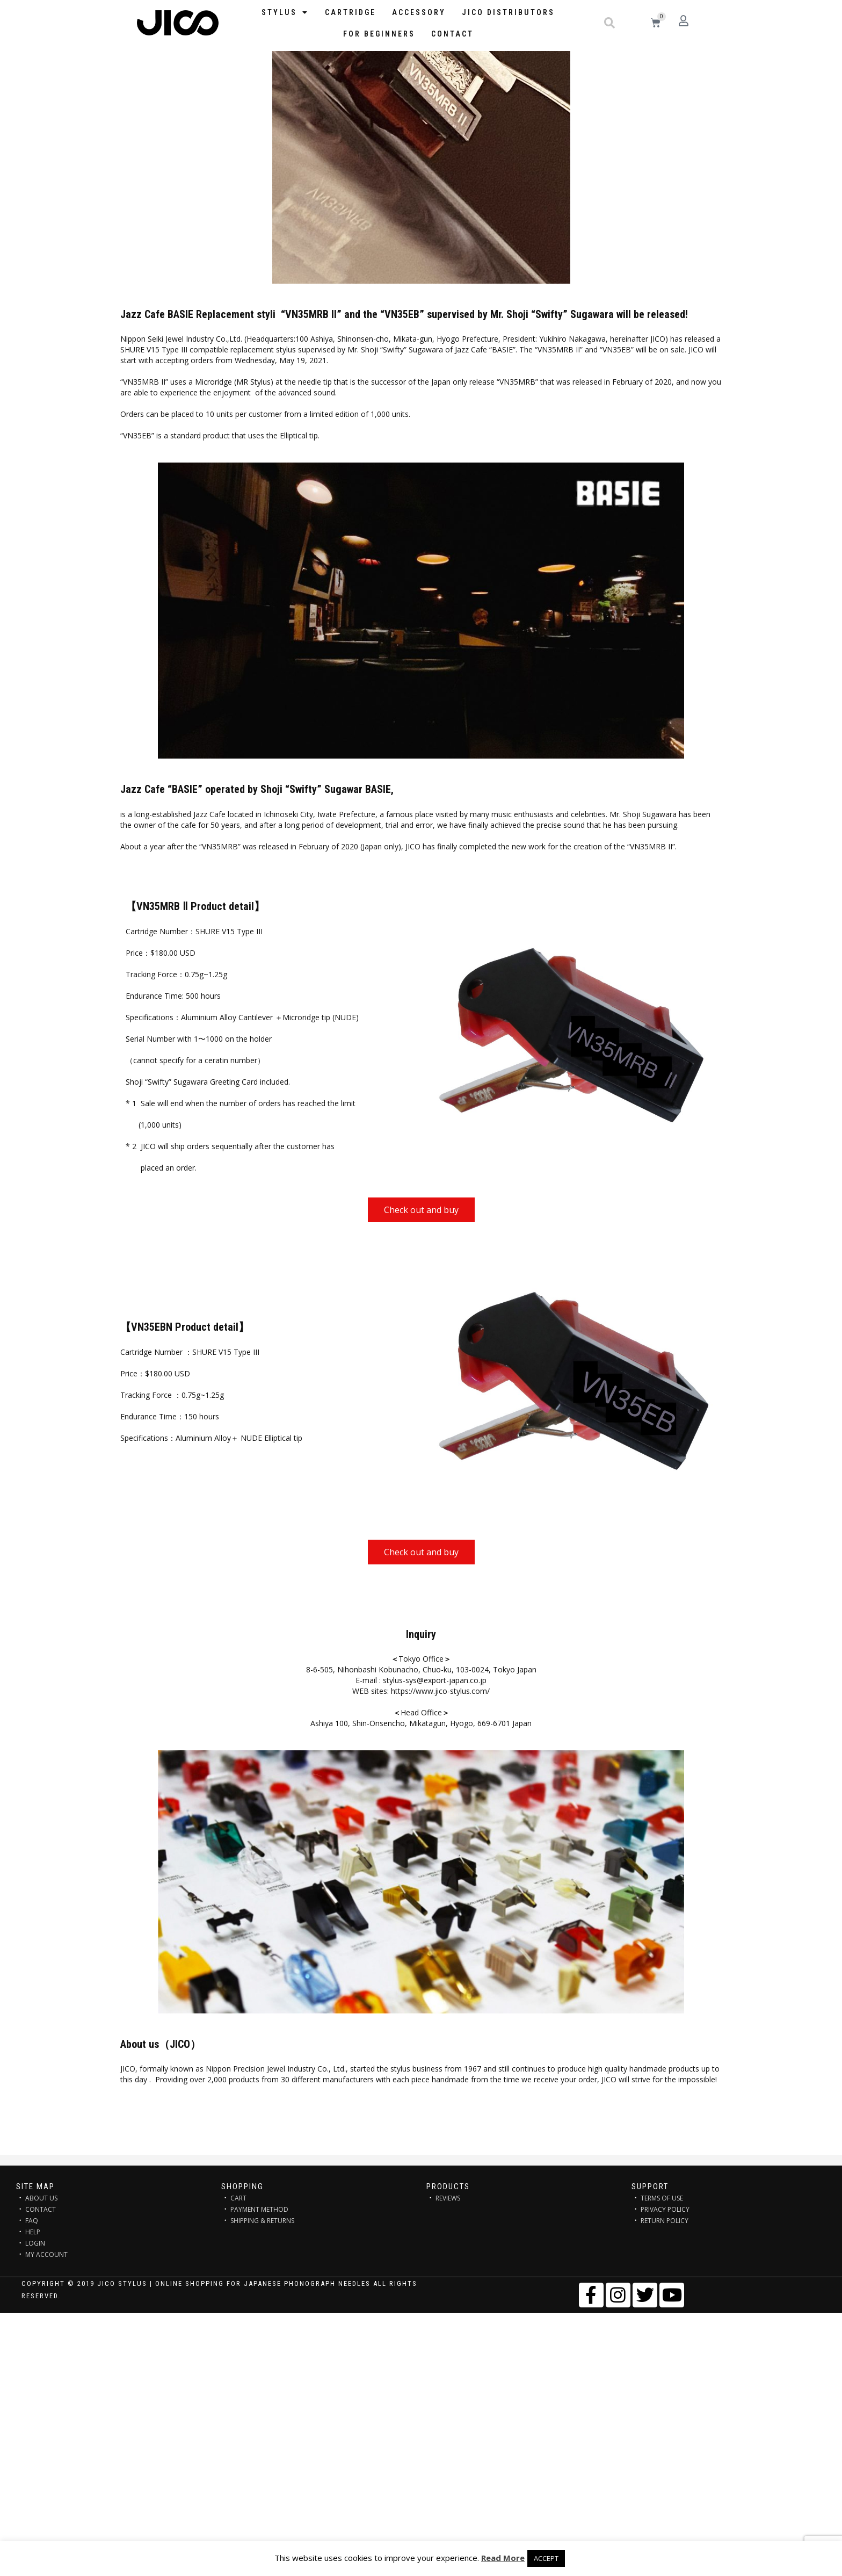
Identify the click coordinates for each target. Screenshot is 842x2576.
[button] (609, 23)
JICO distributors (508, 12)
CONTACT (40, 2209)
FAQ (31, 2220)
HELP (32, 2231)
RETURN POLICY (664, 2220)
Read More (503, 2557)
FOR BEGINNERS (379, 34)
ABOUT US (41, 2198)
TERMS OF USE (662, 2198)
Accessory (419, 12)
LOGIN (35, 2243)
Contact (452, 34)
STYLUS (285, 12)
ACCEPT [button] (546, 2558)
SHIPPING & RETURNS (262, 2220)
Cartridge (350, 12)
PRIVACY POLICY (665, 2209)
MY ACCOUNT (46, 2254)
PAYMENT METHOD (259, 2209)
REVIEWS (447, 2198)
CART (238, 2198)
